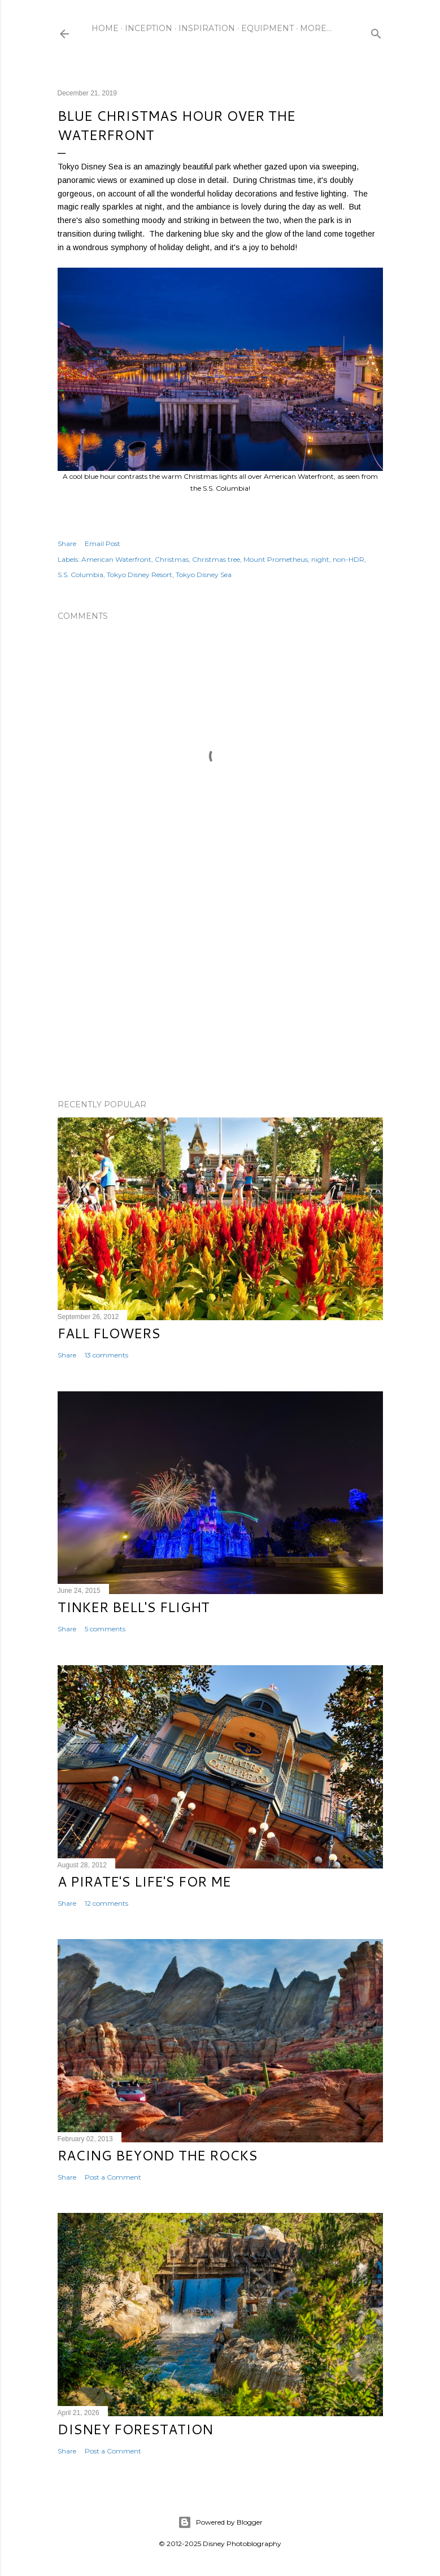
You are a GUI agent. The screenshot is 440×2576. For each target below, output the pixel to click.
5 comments (105, 1629)
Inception (148, 28)
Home (105, 28)
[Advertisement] (220, 992)
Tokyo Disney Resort (139, 574)
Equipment (267, 28)
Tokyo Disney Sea (204, 574)
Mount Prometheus (275, 559)
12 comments (106, 1903)
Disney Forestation (135, 2429)
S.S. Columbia (80, 574)
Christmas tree (216, 559)
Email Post (102, 543)
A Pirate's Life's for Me (144, 1881)
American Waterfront (116, 559)
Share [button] (67, 543)
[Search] (376, 31)
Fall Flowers (109, 1333)
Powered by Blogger (220, 2522)
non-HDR (348, 559)
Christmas (172, 559)
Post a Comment (113, 2177)
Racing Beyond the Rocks (158, 2155)
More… (316, 28)
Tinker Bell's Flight (134, 1607)
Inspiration (206, 28)
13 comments (106, 1355)
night (320, 559)
